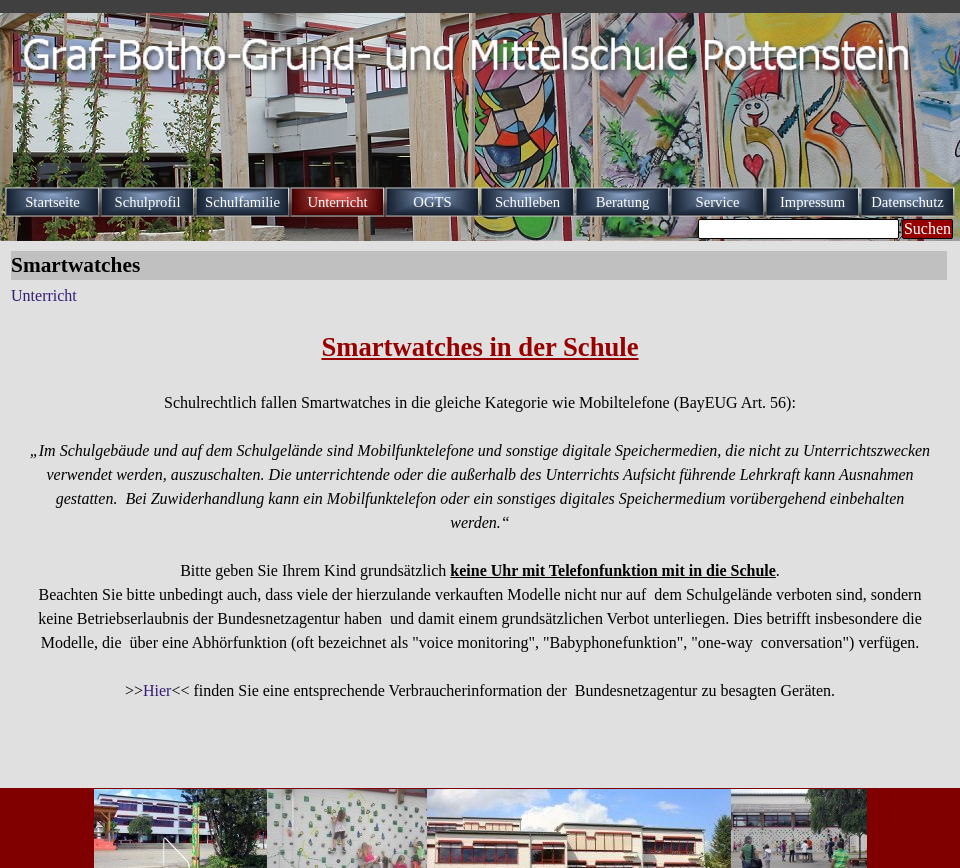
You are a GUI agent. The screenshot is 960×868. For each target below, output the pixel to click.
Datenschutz (907, 202)
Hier (157, 690)
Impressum (812, 202)
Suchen (927, 228)
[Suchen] (798, 229)
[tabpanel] (480, 515)
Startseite (52, 202)
